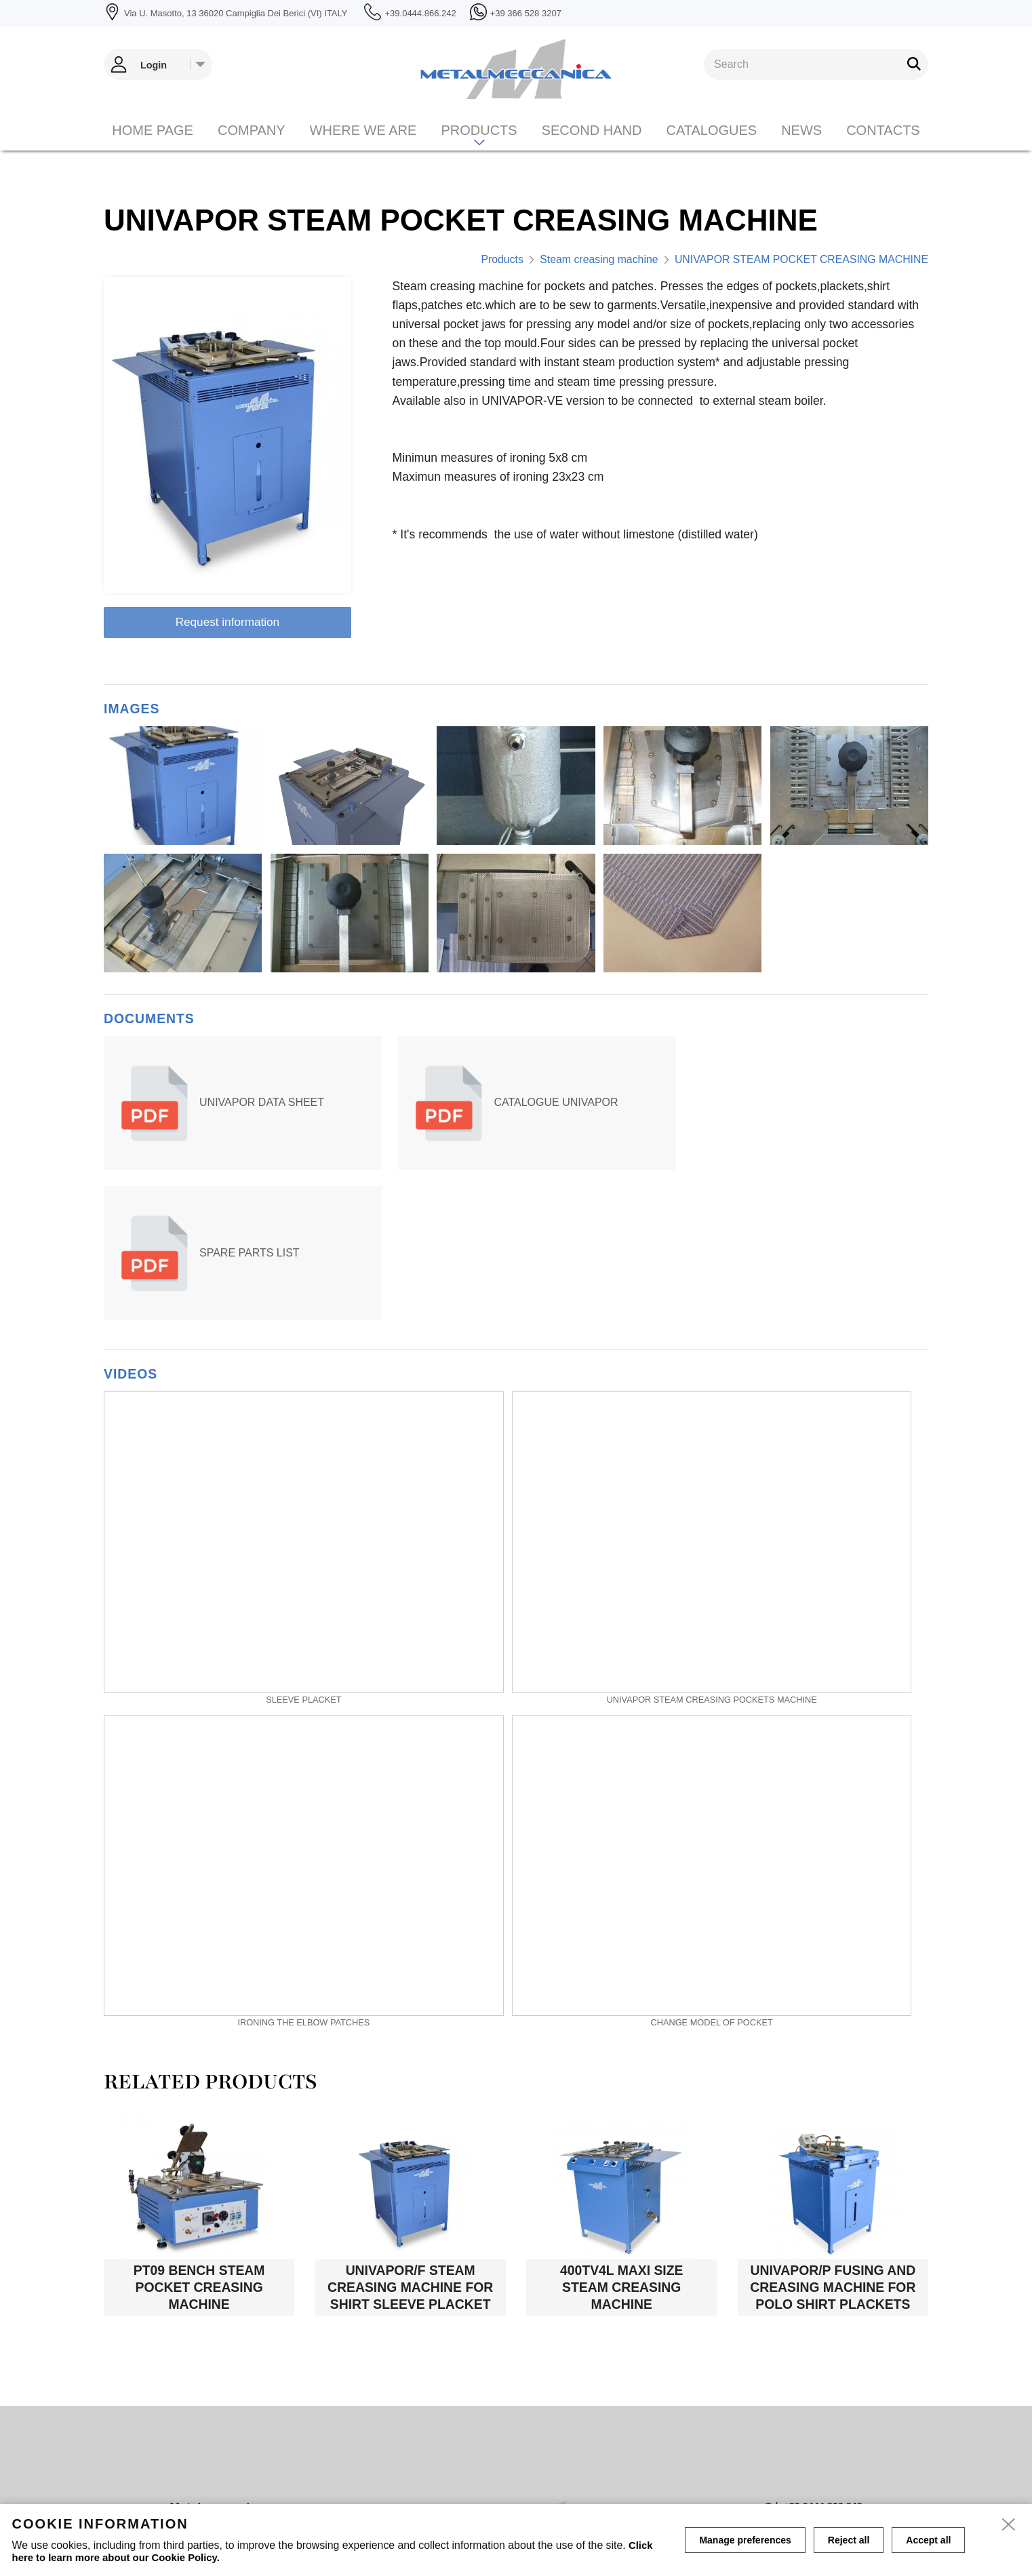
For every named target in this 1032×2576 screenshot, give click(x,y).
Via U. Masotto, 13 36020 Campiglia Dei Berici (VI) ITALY (256, 2382)
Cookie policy (532, 2494)
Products (479, 149)
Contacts (883, 149)
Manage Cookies (668, 2494)
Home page (152, 149)
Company (251, 149)
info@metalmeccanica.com (799, 2373)
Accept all (928, 2540)
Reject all (848, 2540)
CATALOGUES (711, 149)
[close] (1010, 2526)
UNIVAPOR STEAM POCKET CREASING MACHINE (801, 259)
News (801, 149)
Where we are (363, 149)
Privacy (595, 2494)
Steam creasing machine (599, 259)
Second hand (592, 149)
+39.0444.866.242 (822, 2351)
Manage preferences (745, 2540)
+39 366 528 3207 (822, 2362)
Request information (228, 622)
